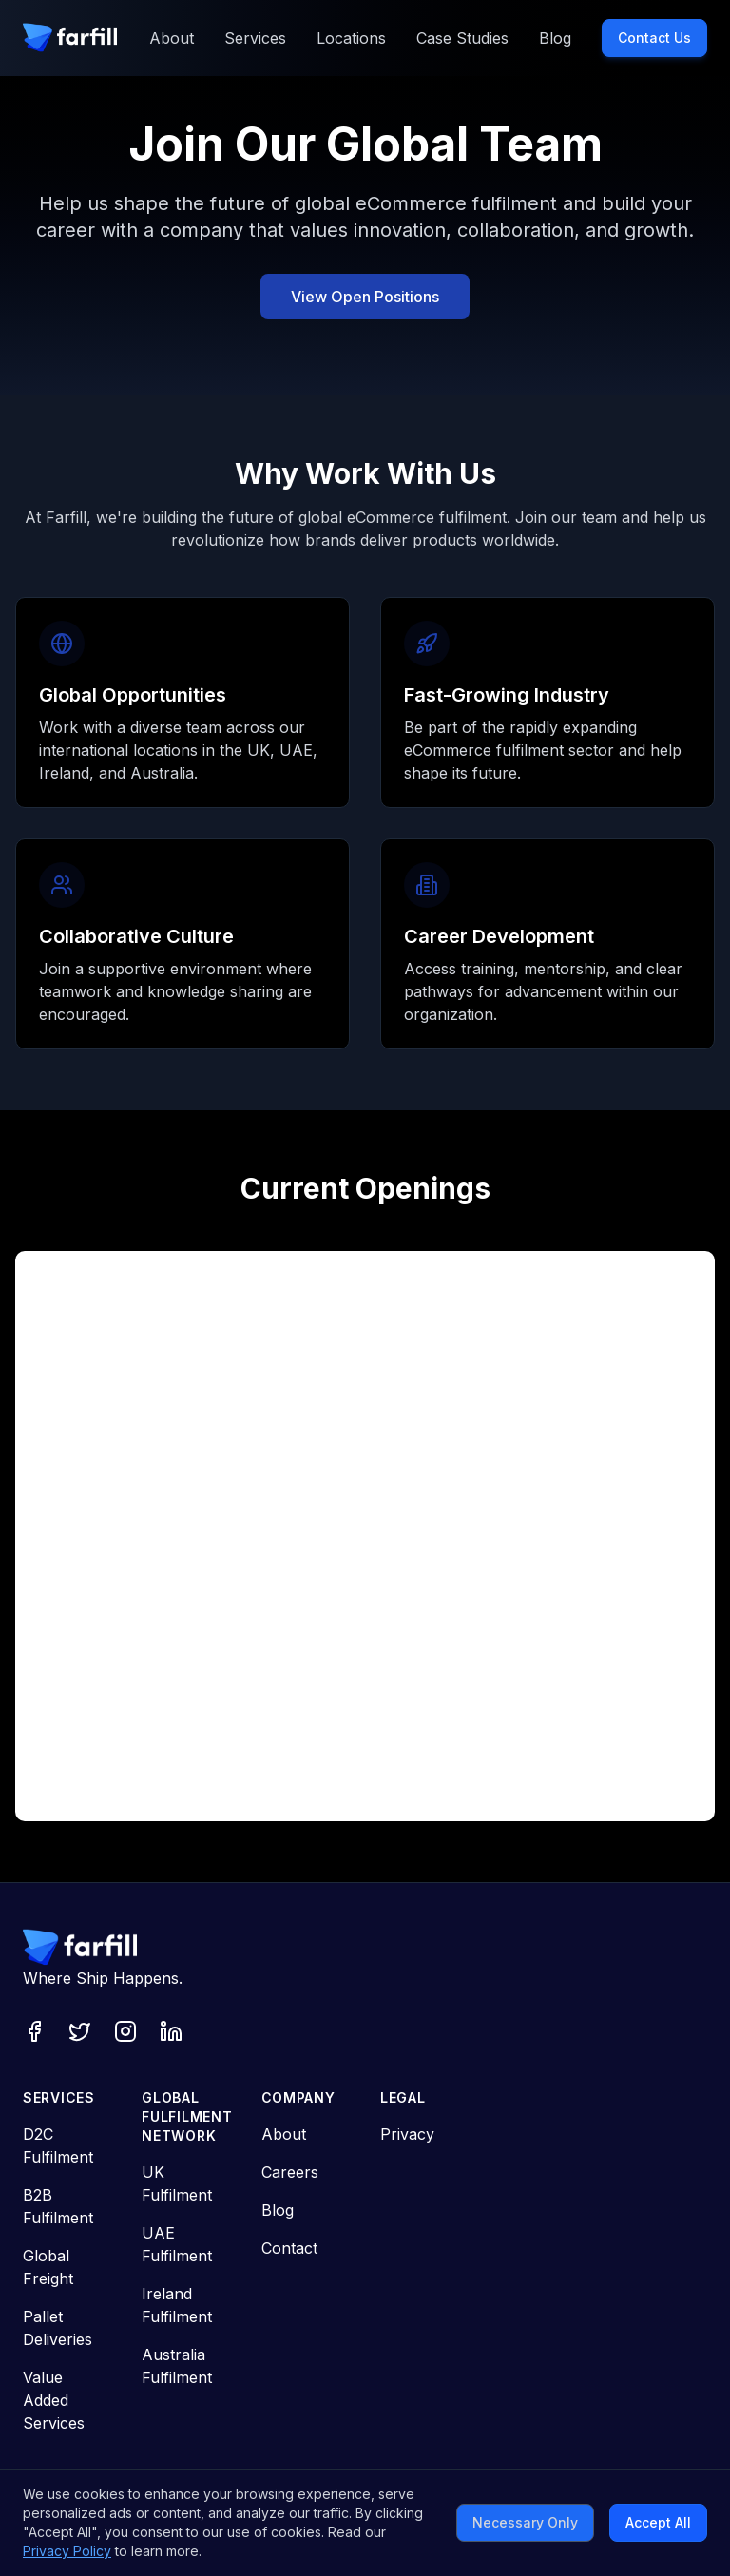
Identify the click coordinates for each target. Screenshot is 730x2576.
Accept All (658, 2522)
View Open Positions (365, 296)
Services (255, 38)
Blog (555, 38)
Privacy (407, 2133)
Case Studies (462, 38)
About (171, 38)
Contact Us (654, 37)
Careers (289, 2172)
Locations (351, 38)
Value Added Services (54, 2400)
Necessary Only (525, 2522)
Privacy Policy (67, 2551)
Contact (289, 2248)
